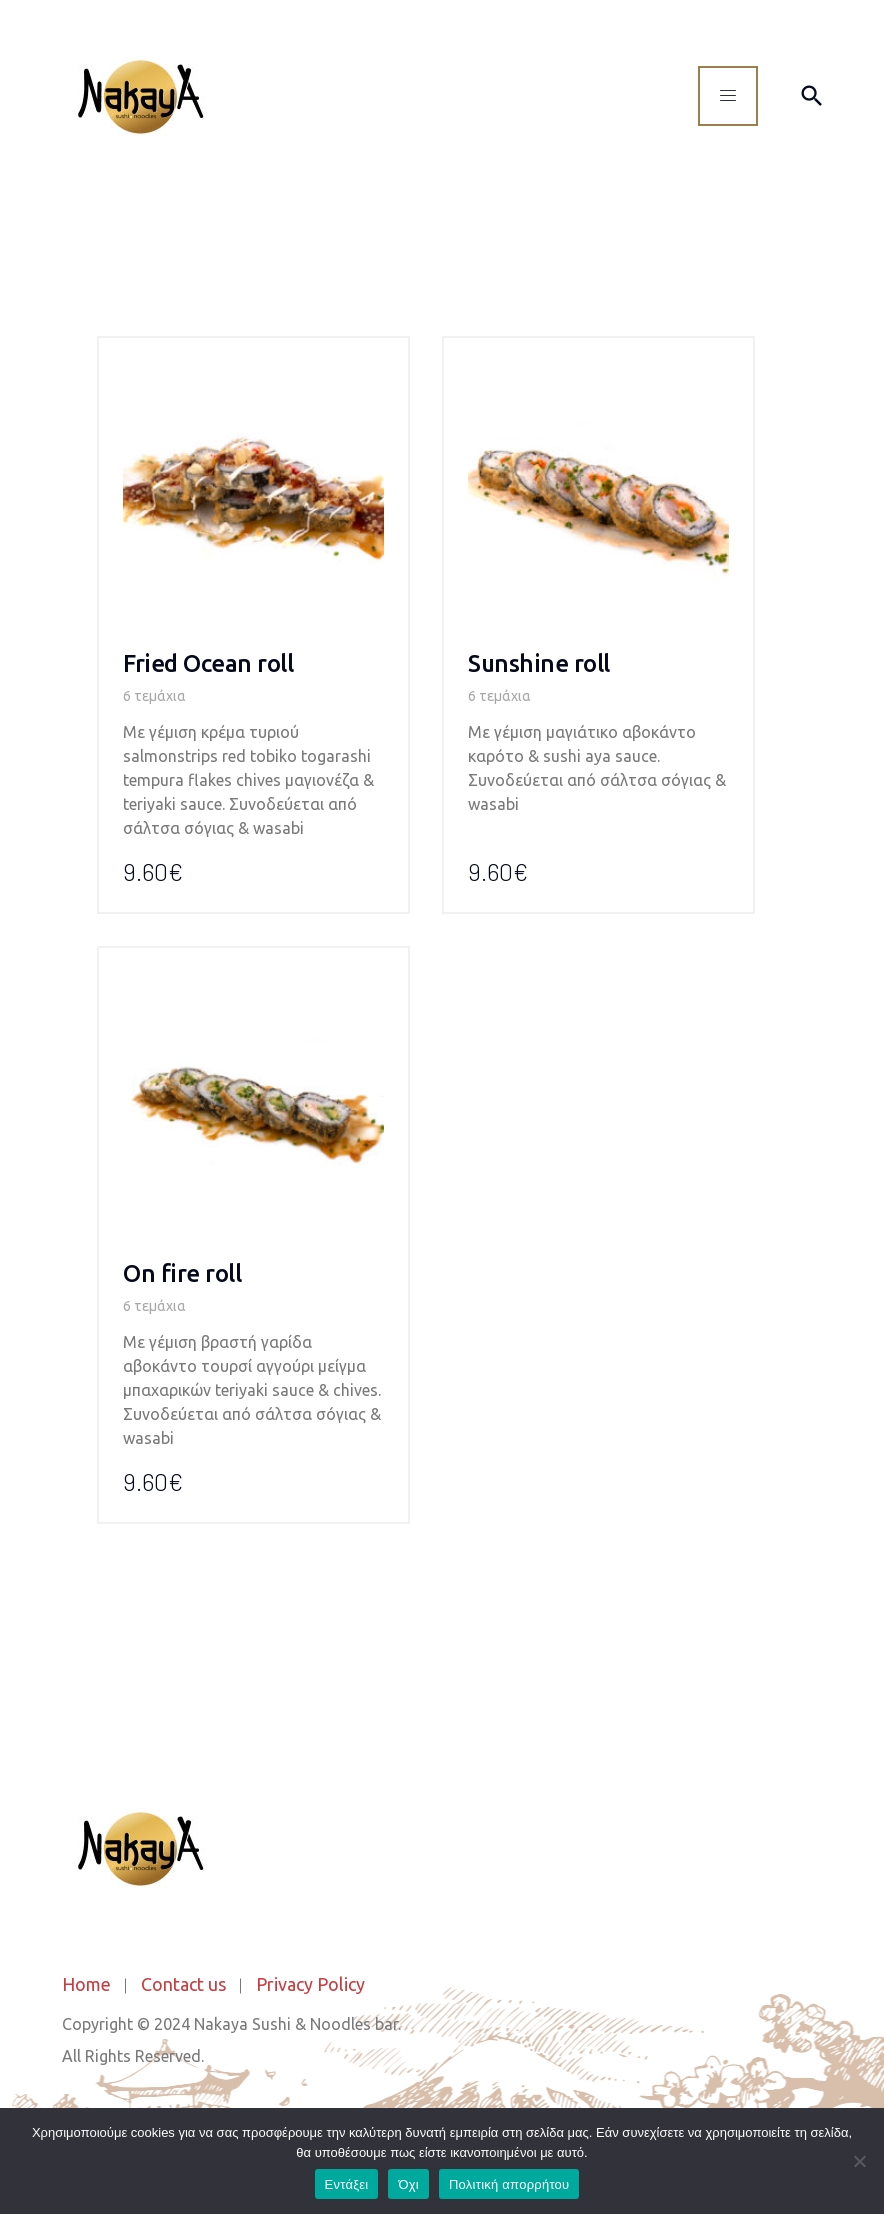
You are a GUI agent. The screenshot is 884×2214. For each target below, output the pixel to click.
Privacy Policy (310, 1984)
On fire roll (182, 1273)
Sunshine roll (539, 663)
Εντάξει (347, 2184)
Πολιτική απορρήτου (509, 2184)
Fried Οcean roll (208, 663)
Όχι (408, 2184)
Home (86, 1984)
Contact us (183, 1984)
